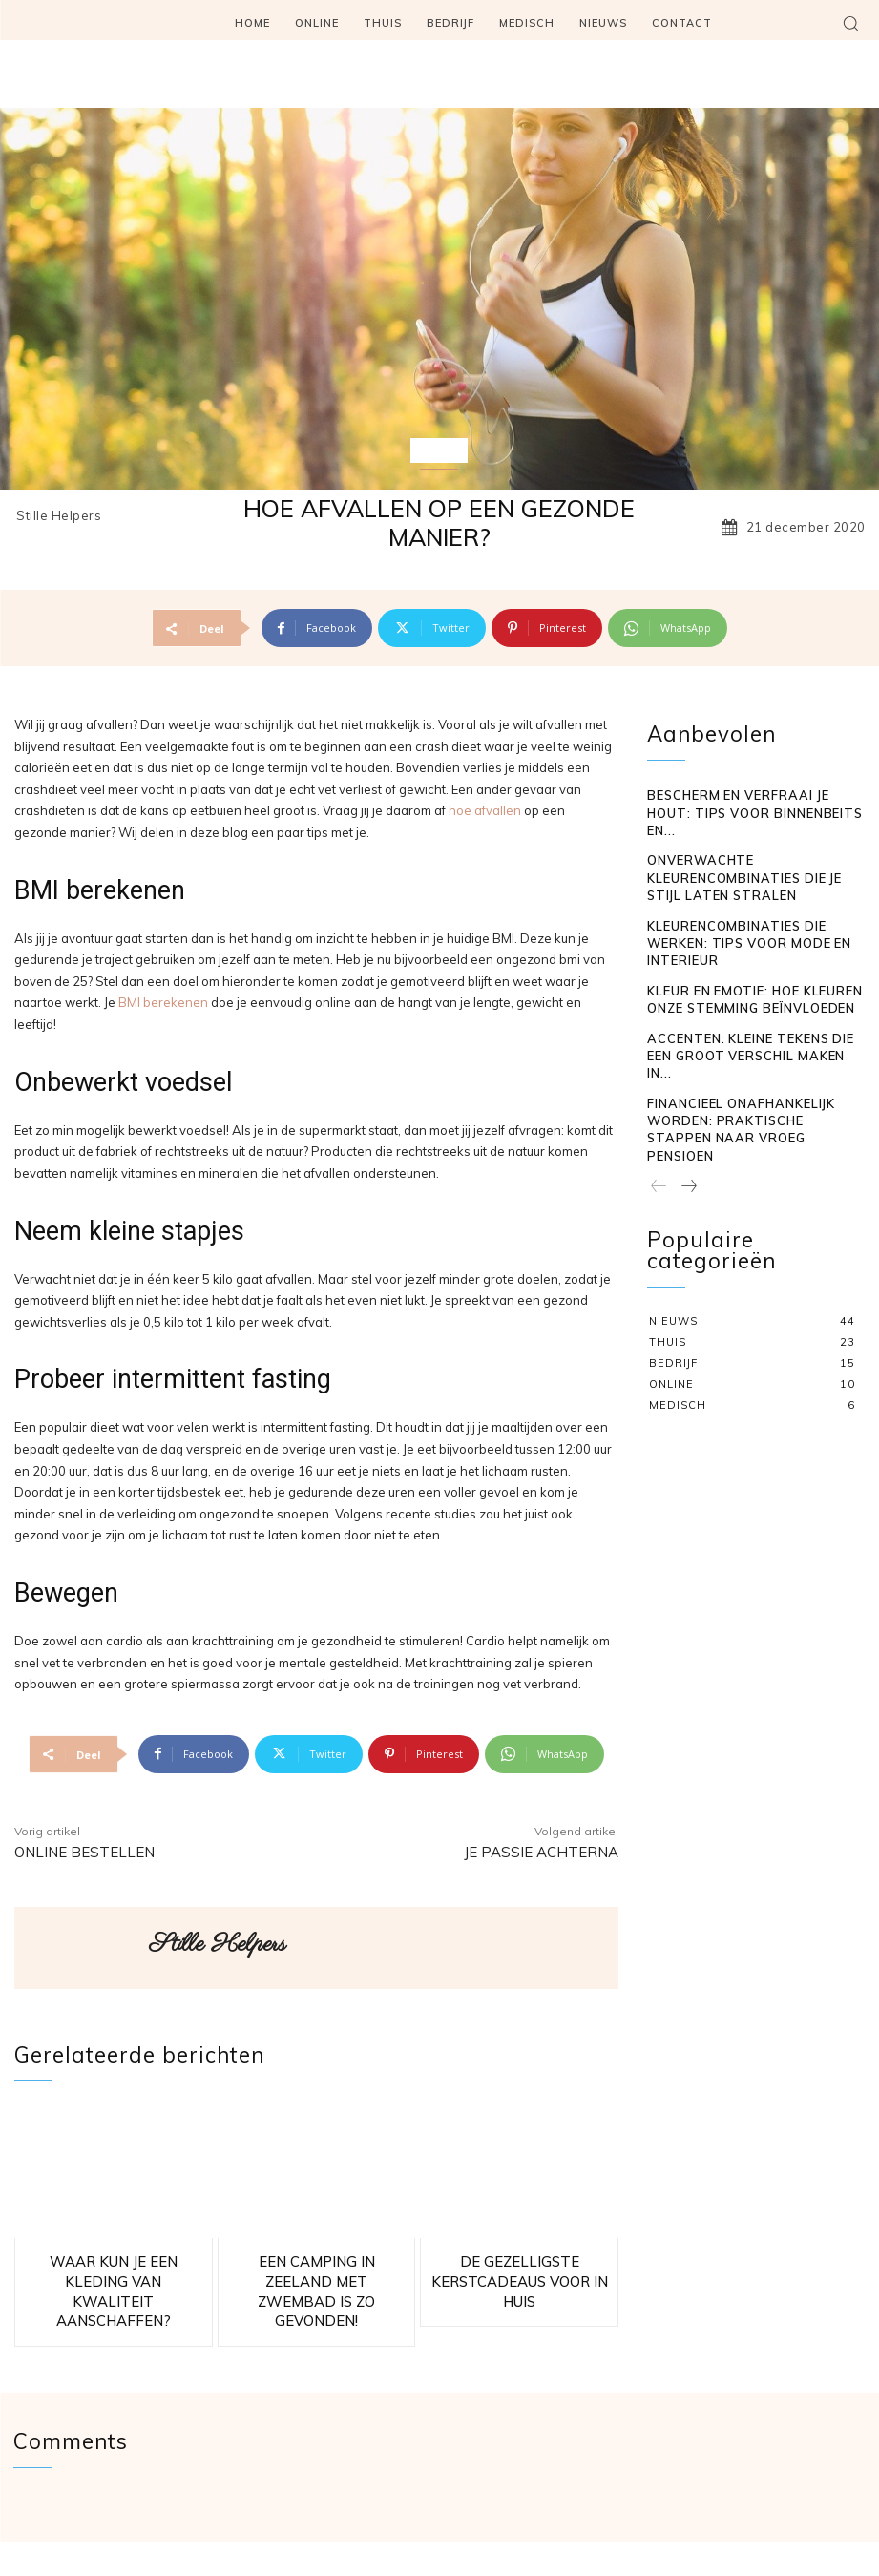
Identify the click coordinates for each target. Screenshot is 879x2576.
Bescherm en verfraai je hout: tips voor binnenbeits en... (750, 788)
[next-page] (688, 1050)
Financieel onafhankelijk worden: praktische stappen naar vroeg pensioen (748, 1004)
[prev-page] (659, 1050)
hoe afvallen (485, 810)
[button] (850, 23)
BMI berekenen (163, 1002)
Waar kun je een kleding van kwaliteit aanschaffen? (113, 2266)
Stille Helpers (58, 516)
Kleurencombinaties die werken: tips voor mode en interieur (755, 872)
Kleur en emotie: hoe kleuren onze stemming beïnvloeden (747, 913)
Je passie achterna (541, 1852)
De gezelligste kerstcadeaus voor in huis (519, 2266)
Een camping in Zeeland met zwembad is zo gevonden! (316, 2266)
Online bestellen (84, 1852)
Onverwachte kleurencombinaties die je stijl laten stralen (750, 830)
